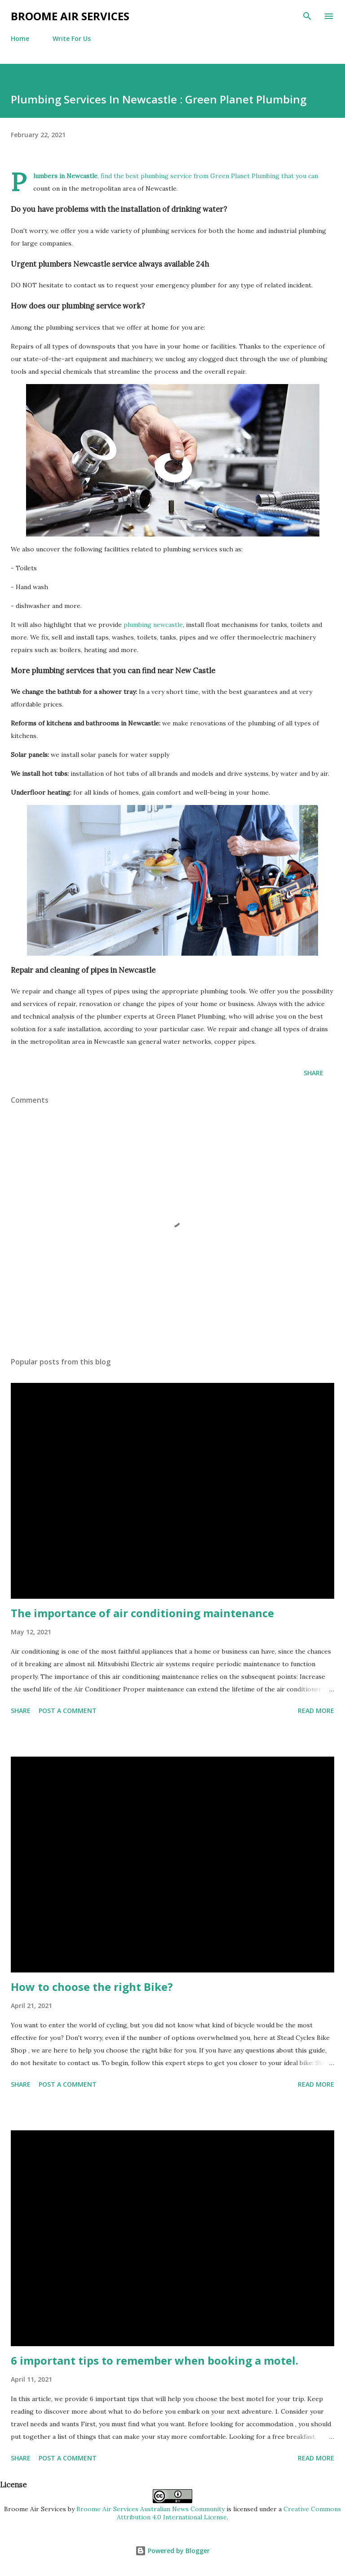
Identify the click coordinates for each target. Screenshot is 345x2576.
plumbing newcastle (153, 625)
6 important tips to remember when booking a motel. (154, 2360)
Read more (316, 1710)
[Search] (307, 16)
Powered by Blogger (172, 2550)
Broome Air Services (70, 16)
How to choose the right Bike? (92, 1986)
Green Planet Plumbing (244, 176)
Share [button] (313, 1073)
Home (20, 38)
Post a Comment (68, 1710)
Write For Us (72, 38)
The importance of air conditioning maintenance (142, 1613)
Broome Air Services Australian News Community (150, 2509)
